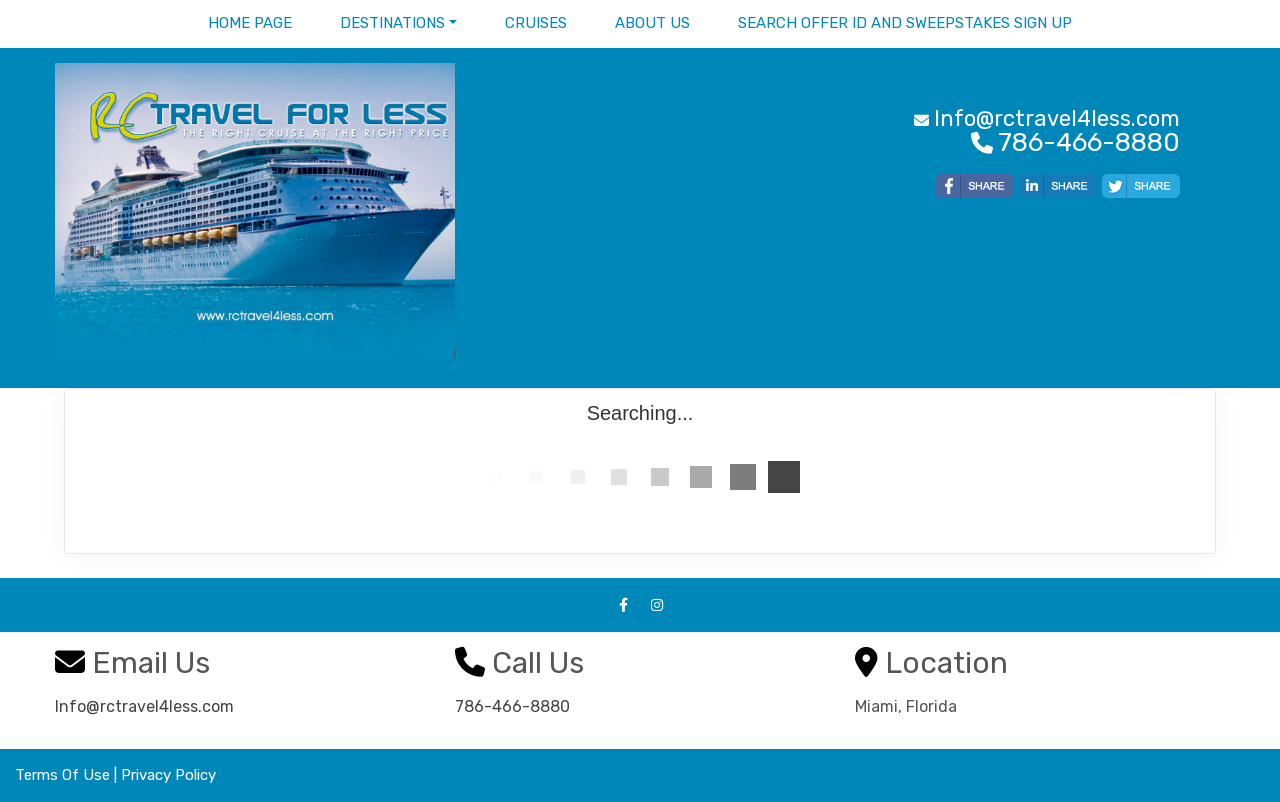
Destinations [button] (392, 23)
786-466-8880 (512, 706)
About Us (652, 23)
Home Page (250, 23)
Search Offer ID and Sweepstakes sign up (905, 23)
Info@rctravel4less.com (144, 706)
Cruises (536, 23)
